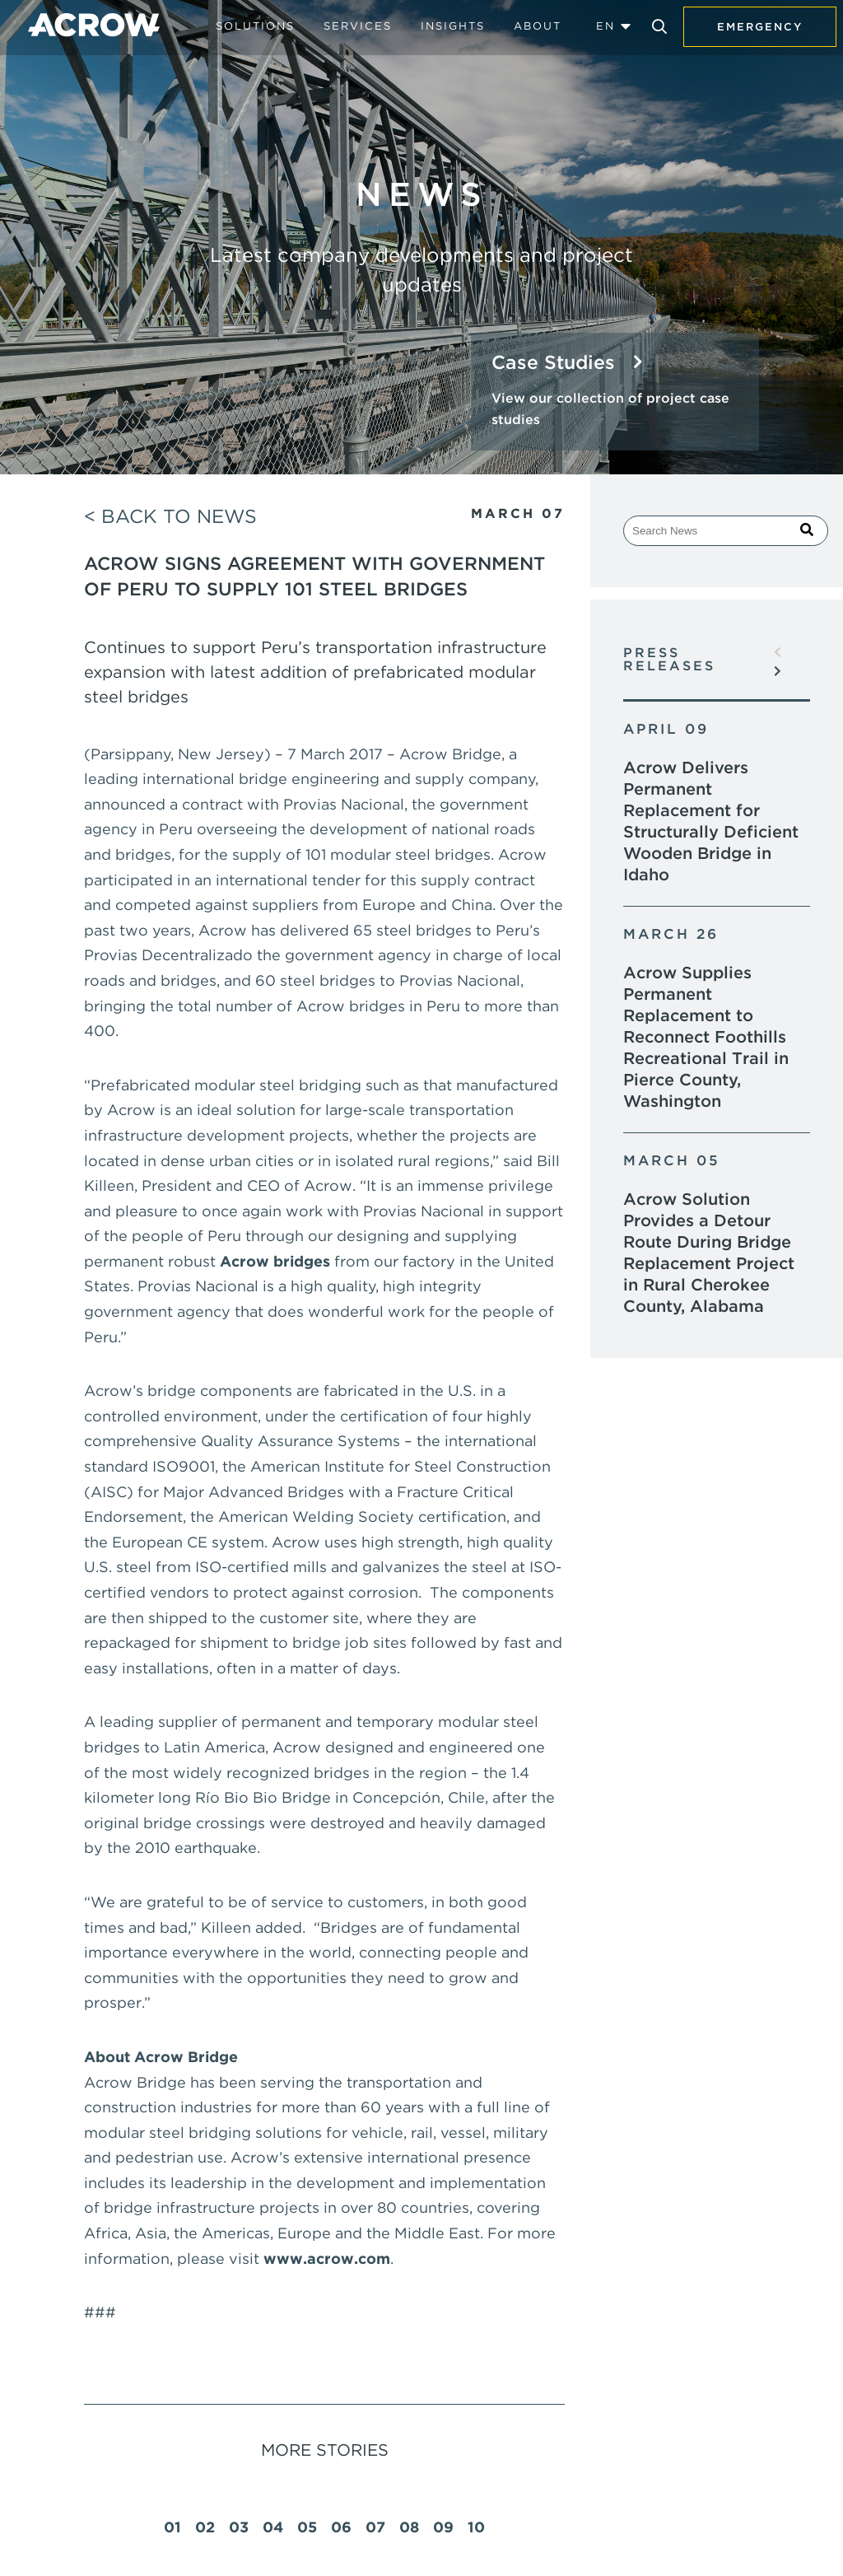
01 (172, 2527)
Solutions (255, 26)
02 (205, 2527)
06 (341, 2527)
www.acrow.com (326, 2258)
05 (307, 2527)
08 (409, 2527)
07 (375, 2527)
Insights (453, 26)
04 (273, 2527)
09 (443, 2527)
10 (476, 2527)
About (537, 26)
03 (239, 2527)
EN (605, 26)
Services (358, 26)
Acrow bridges (275, 1261)
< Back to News (170, 516)
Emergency (760, 27)
